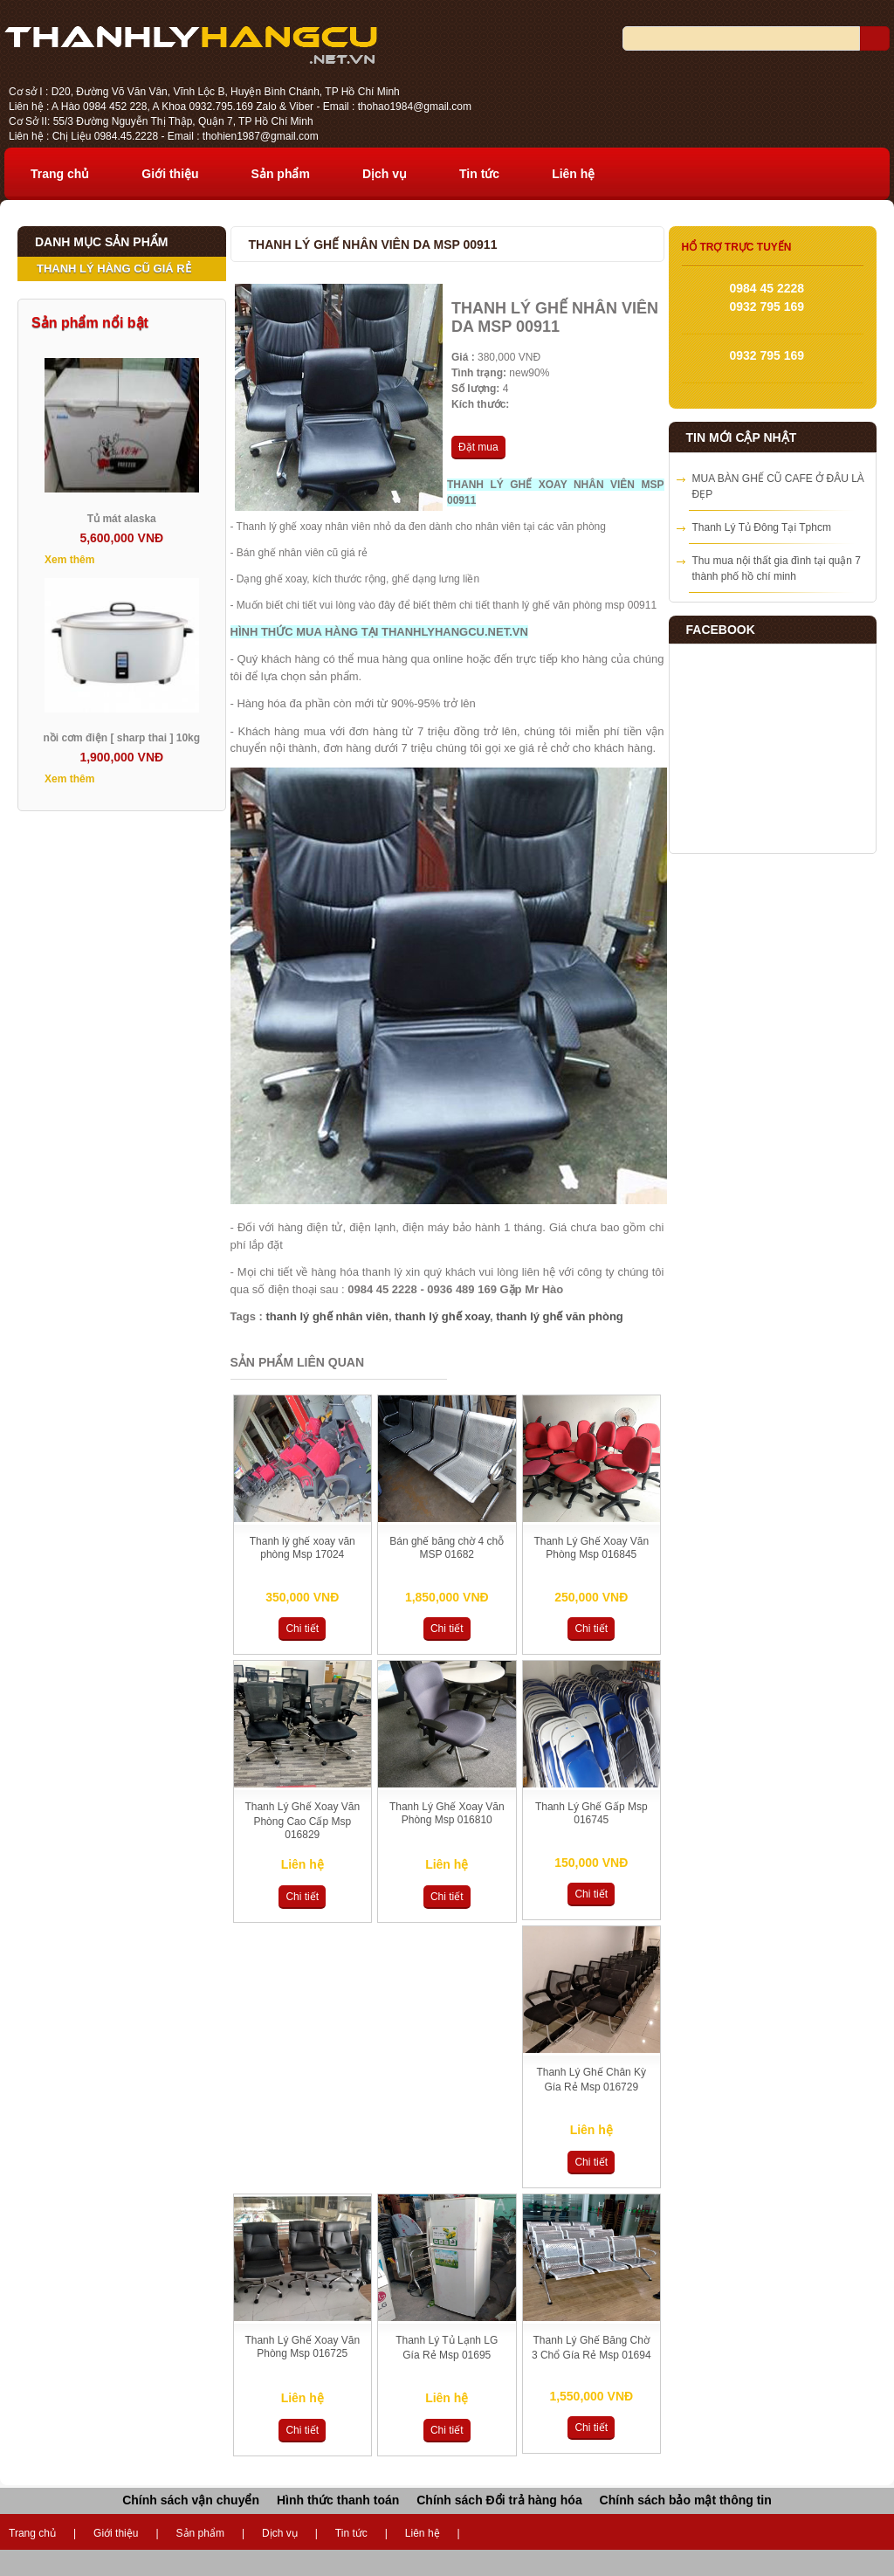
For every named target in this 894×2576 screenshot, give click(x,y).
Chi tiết (302, 1628)
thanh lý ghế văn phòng (559, 1316)
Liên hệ (573, 174)
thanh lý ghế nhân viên (327, 1316)
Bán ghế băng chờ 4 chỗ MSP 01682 (446, 1547)
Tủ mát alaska (121, 519)
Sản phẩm (280, 174)
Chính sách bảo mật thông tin (686, 2500)
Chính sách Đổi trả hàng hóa (498, 2500)
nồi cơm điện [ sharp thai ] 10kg (121, 738)
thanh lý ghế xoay (442, 1316)
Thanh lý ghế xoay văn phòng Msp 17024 (302, 1547)
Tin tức (479, 174)
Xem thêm (69, 560)
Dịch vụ (384, 174)
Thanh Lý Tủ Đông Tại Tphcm (761, 527)
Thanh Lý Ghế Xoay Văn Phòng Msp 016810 (447, 1813)
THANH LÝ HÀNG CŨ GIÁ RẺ (114, 268)
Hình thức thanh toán (338, 2500)
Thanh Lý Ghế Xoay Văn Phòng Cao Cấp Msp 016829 (302, 1821)
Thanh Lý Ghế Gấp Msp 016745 (591, 1813)
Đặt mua (478, 447)
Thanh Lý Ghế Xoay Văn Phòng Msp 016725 (302, 2346)
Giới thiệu (169, 174)
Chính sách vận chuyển (190, 2500)
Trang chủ (60, 174)
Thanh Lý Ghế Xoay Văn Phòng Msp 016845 (591, 1547)
